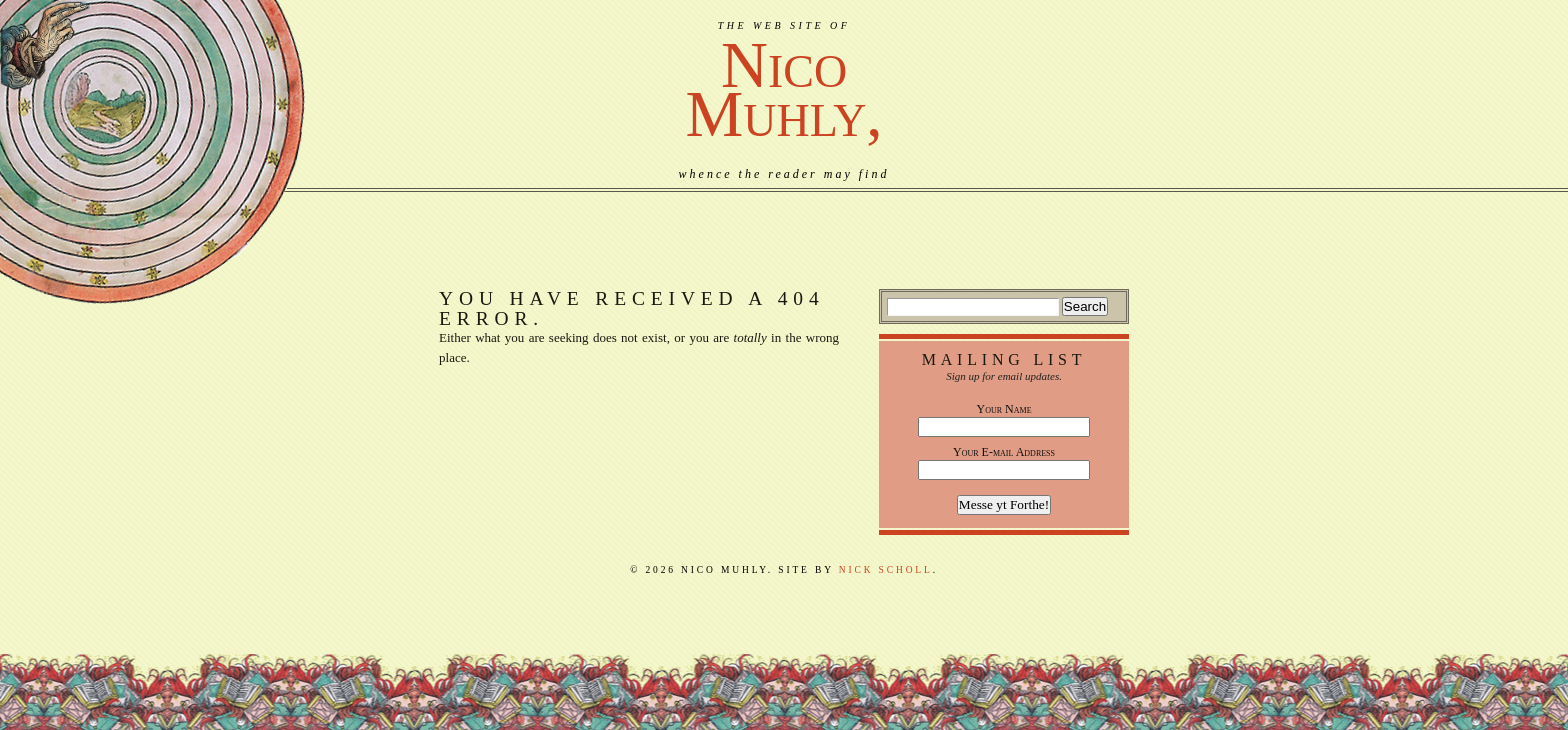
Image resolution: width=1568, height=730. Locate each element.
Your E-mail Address (1004, 452)
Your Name (1004, 409)
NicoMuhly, (783, 89)
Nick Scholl (886, 570)
